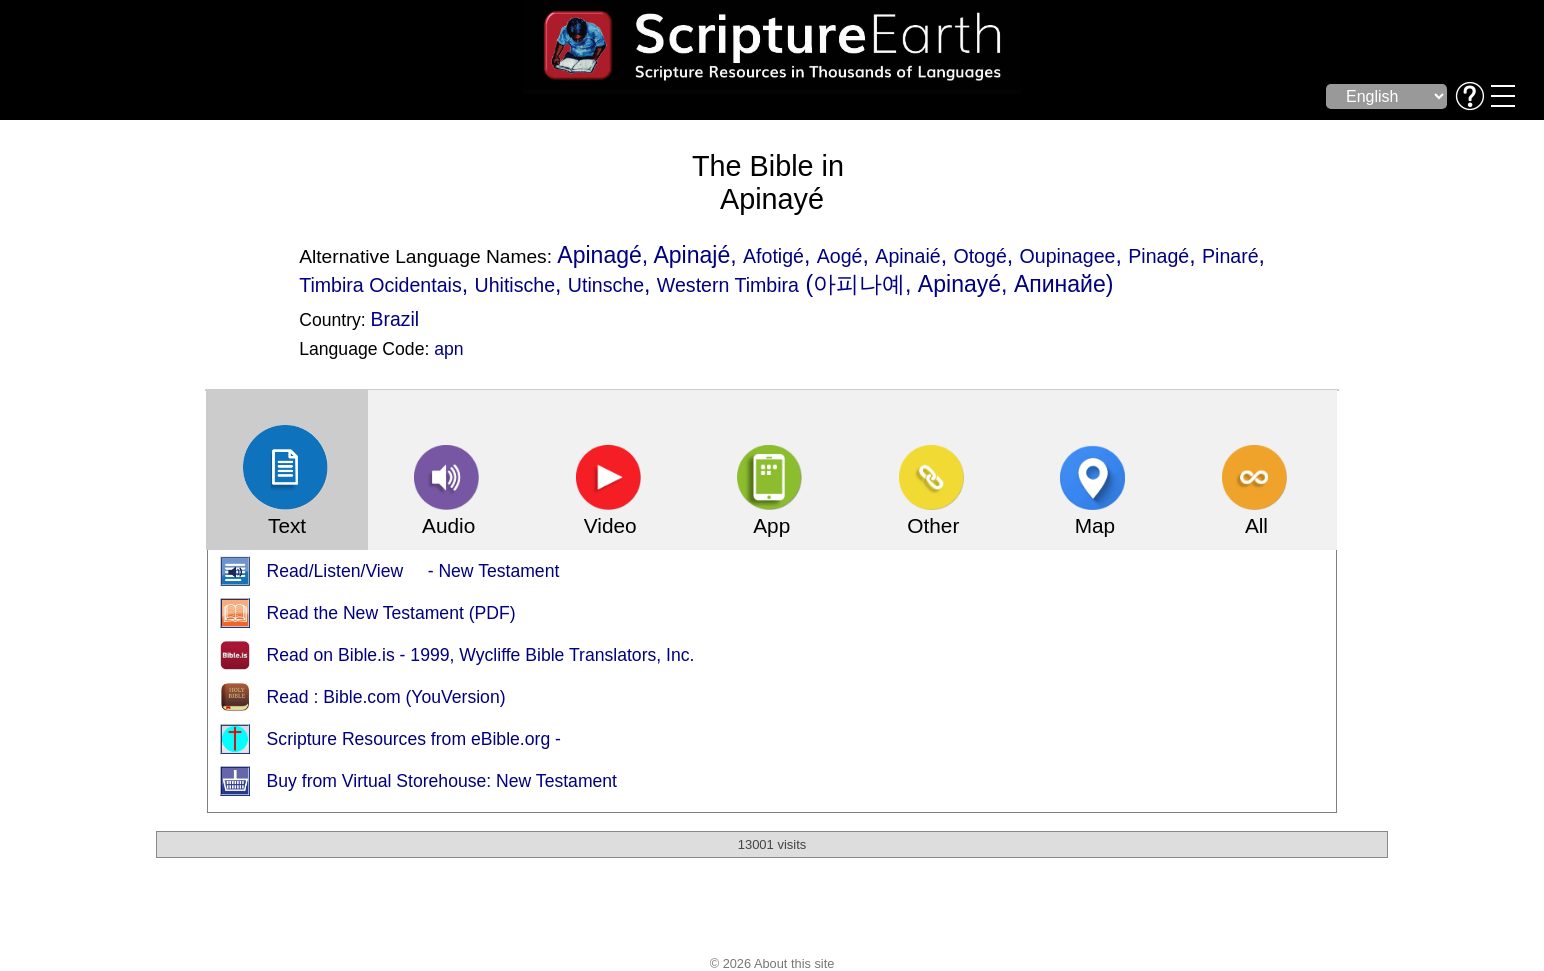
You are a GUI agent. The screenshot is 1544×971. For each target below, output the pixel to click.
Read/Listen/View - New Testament (413, 571)
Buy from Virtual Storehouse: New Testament (442, 781)
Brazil (395, 319)
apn (448, 349)
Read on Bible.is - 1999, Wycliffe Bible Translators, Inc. (481, 655)
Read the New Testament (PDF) (391, 613)
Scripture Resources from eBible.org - (414, 739)
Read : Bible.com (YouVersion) (386, 697)
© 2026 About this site (772, 963)
